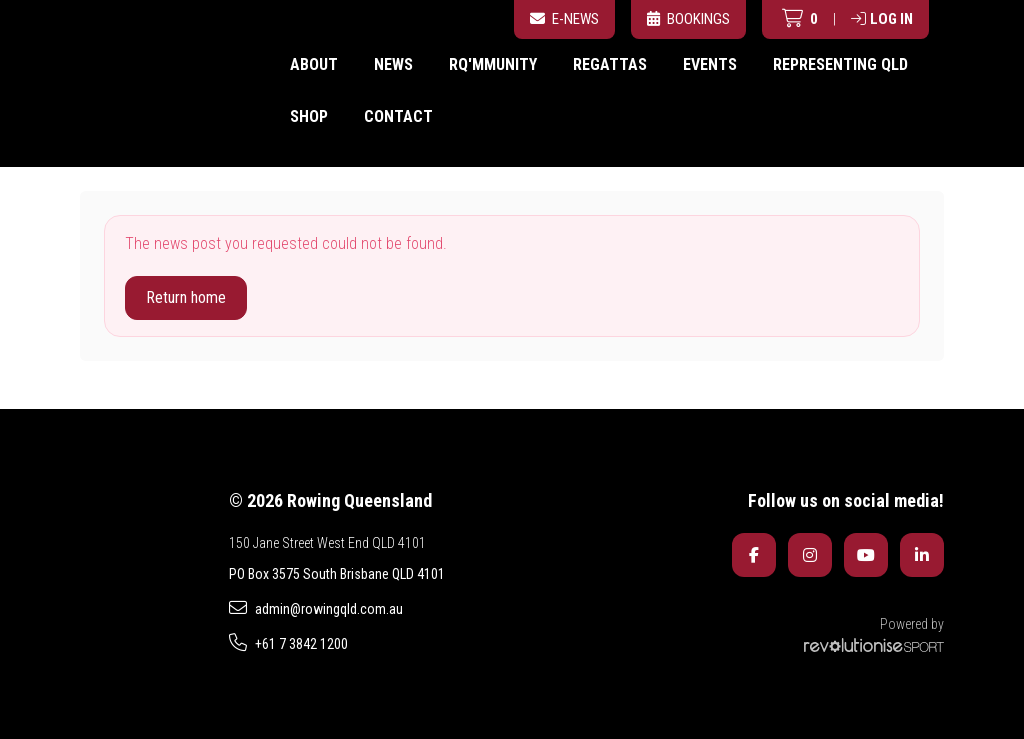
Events (710, 64)
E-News (564, 19)
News (393, 64)
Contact (398, 116)
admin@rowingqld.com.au (316, 608)
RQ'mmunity (493, 64)
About (314, 64)
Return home (186, 297)
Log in (882, 19)
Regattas (610, 64)
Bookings (688, 19)
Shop (309, 116)
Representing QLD (840, 64)
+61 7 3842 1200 (288, 643)
